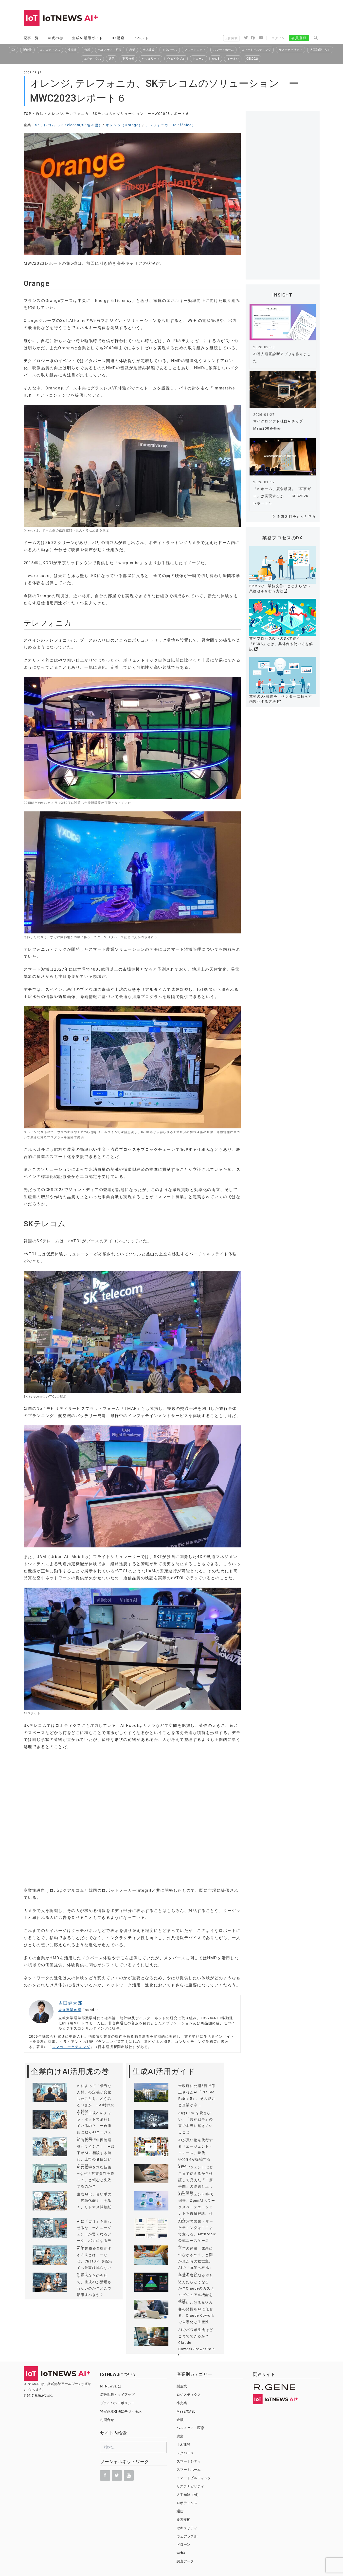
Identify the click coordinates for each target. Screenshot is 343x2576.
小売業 (72, 50)
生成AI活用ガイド (87, 38)
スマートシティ (195, 50)
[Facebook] (105, 2475)
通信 (112, 58)
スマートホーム (223, 50)
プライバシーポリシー (117, 2403)
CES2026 (252, 58)
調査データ (185, 2561)
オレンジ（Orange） (124, 125)
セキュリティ (151, 58)
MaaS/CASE (186, 2411)
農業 (132, 50)
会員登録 (299, 38)
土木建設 (149, 50)
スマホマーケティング (71, 2047)
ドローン (198, 58)
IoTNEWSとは (110, 2386)
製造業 (27, 50)
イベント (141, 38)
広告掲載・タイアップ (117, 2395)
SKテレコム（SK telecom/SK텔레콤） (68, 125)
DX (13, 50)
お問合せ (107, 2420)
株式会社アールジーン (64, 2384)
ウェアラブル (176, 58)
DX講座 (118, 38)
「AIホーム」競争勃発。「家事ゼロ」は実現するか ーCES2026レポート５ (282, 496)
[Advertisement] (230, 18)
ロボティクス (92, 58)
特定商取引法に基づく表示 (121, 2411)
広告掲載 (231, 38)
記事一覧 (31, 38)
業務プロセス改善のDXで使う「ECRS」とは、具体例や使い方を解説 (281, 643)
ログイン (278, 38)
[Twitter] (117, 2475)
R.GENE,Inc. (44, 2395)
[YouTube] (129, 2475)
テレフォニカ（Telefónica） (170, 125)
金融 (87, 50)
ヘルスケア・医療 (110, 50)
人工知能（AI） (320, 50)
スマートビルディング (256, 50)
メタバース (169, 50)
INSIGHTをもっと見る (296, 516)
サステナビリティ (290, 50)
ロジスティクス (49, 50)
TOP (28, 114)
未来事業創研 (70, 2010)
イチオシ (233, 58)
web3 (215, 58)
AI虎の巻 (55, 38)
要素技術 (128, 58)
